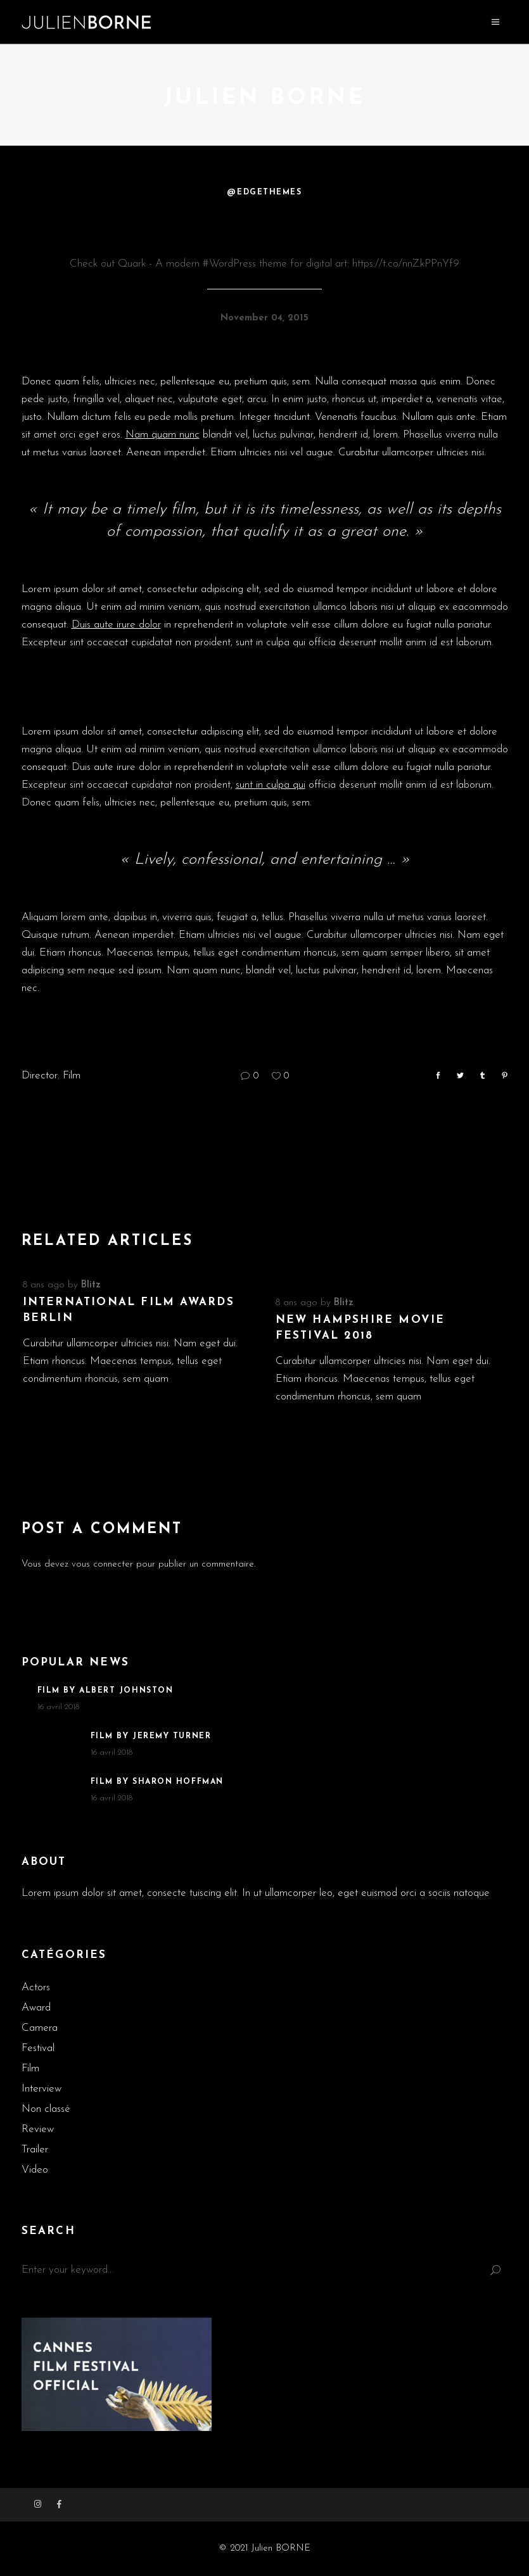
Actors (36, 1987)
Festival (38, 2048)
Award (36, 2007)
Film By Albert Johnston (105, 1691)
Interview (41, 2088)
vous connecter (102, 1564)
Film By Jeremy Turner (151, 1736)
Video (35, 2169)
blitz (91, 1285)
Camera (40, 2028)
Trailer (35, 2149)
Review (38, 2129)
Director (40, 1075)
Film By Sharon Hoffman (157, 1782)
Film (71, 1075)
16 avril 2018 (58, 1707)
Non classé (46, 2109)
